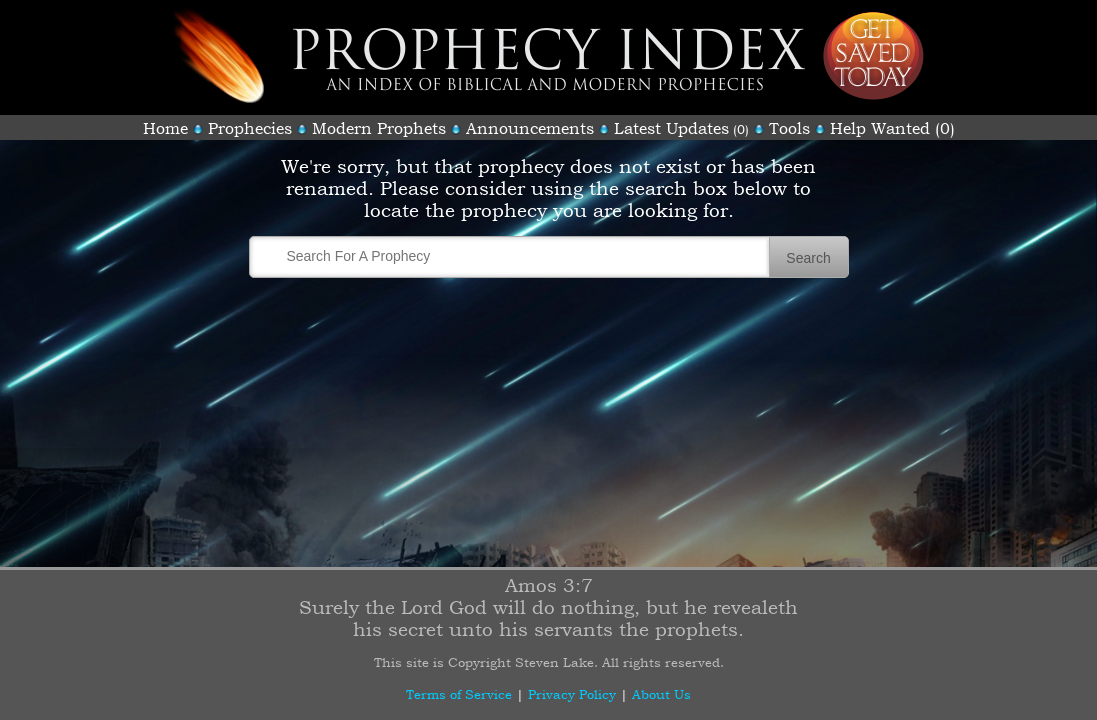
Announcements (530, 128)
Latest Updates (671, 128)
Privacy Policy (572, 694)
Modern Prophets (379, 128)
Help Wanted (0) (892, 128)
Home (165, 128)
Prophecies (250, 128)
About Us (661, 694)
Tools (789, 128)
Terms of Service (459, 694)
